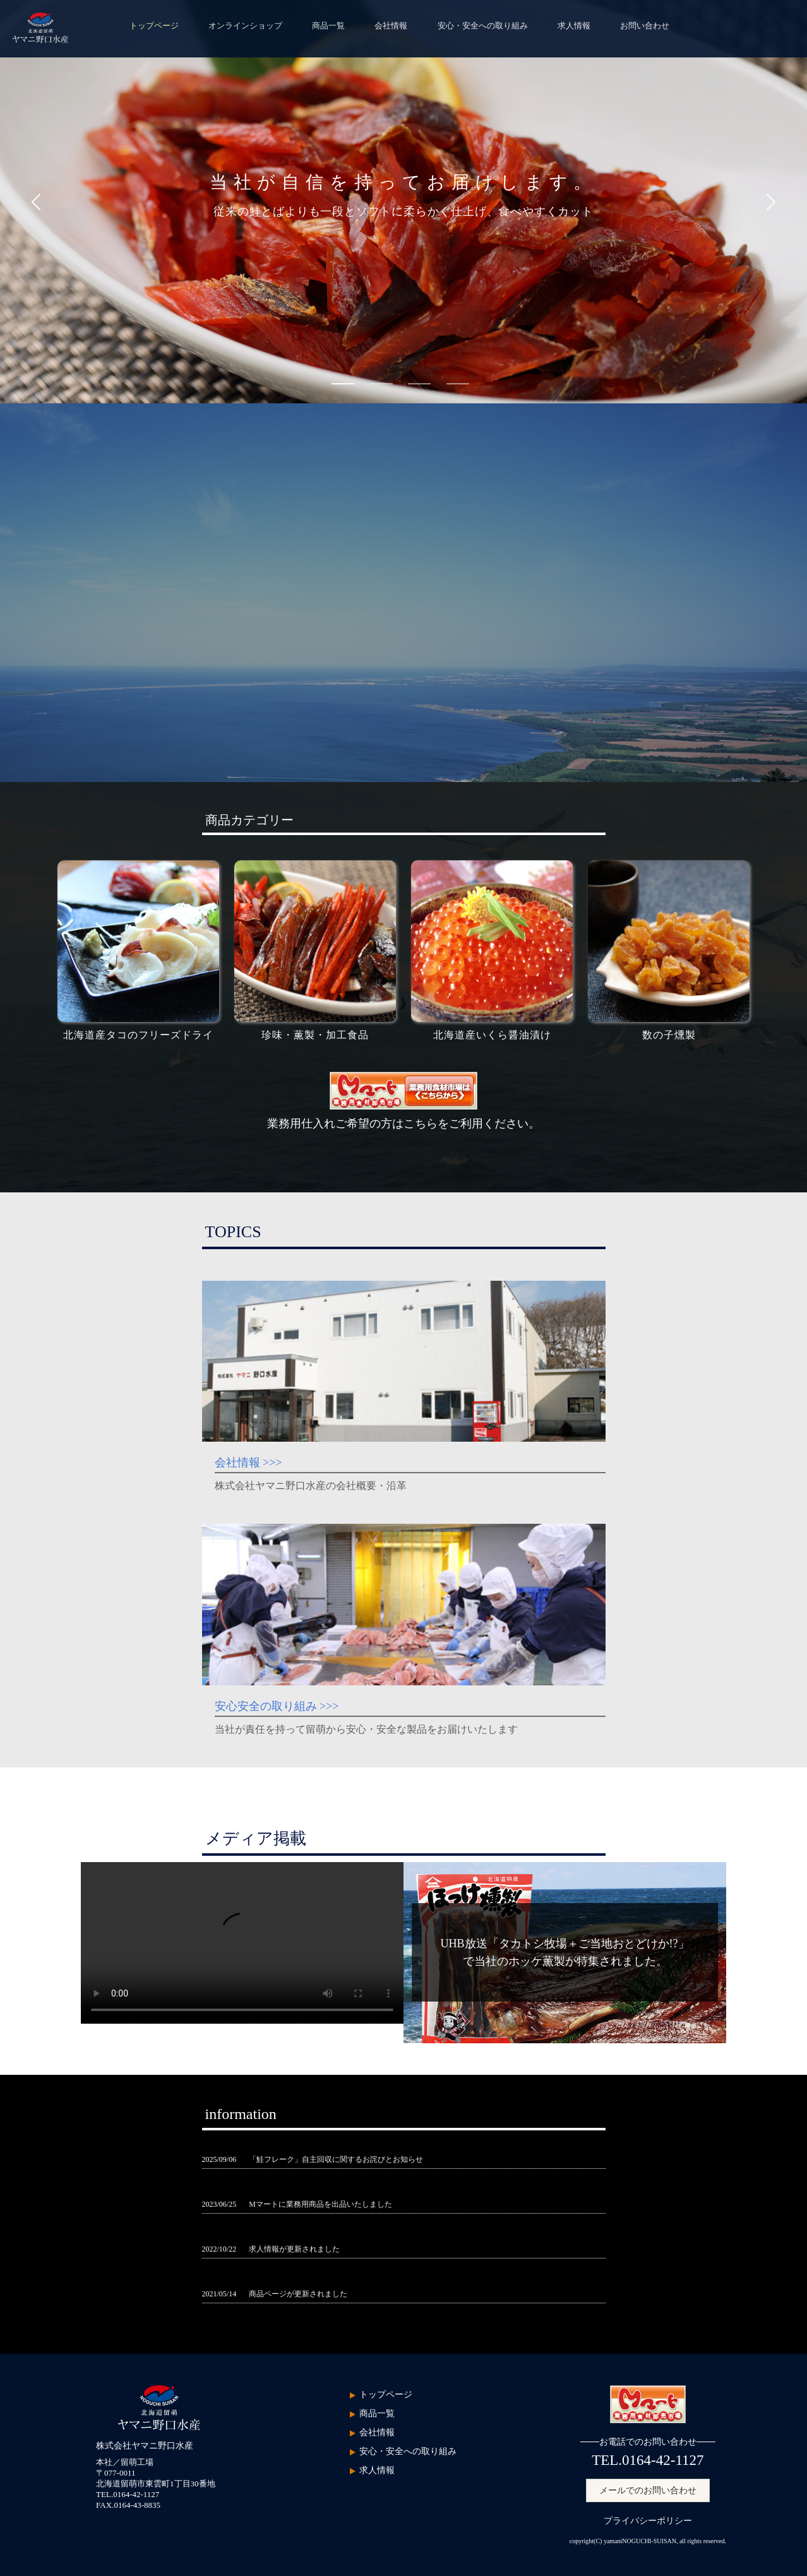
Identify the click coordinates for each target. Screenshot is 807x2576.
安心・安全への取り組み (483, 26)
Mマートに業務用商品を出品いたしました (320, 2204)
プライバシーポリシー (648, 2521)
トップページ (154, 26)
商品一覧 (328, 26)
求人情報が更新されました (294, 2249)
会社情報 (390, 26)
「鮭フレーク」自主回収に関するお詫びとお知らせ (336, 2159)
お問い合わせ (644, 26)
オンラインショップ (245, 26)
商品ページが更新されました (298, 2293)
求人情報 (574, 26)
